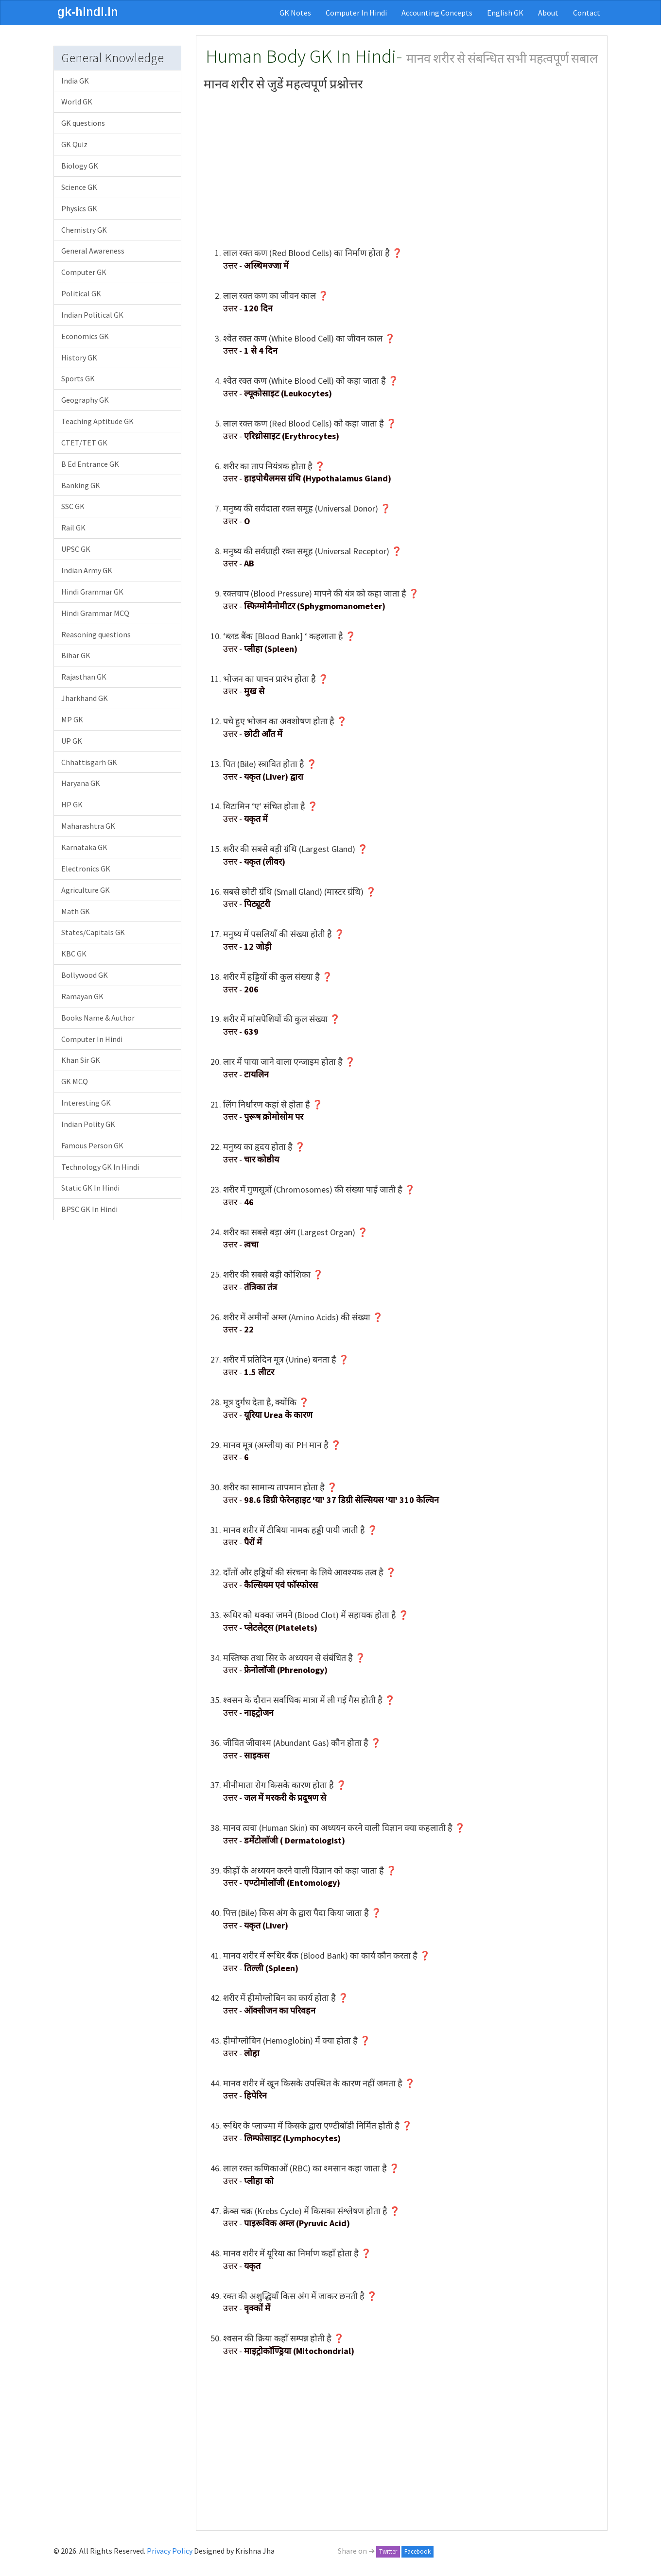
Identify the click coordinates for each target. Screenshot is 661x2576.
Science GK (79, 187)
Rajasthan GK (83, 677)
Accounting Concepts (436, 12)
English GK (505, 12)
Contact (586, 12)
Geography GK (85, 400)
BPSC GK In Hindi (89, 1209)
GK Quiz (74, 144)
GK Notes (295, 12)
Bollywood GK (84, 975)
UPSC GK (75, 549)
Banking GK (80, 485)
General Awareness (92, 251)
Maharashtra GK (88, 826)
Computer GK (83, 272)
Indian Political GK (92, 315)
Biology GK (79, 166)
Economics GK (85, 336)
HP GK (72, 804)
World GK (76, 101)
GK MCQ (74, 1081)
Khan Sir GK (80, 1060)
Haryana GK (80, 783)
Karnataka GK (84, 847)
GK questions (83, 123)
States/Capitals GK (93, 932)
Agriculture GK (85, 890)
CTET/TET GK (84, 442)
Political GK (81, 293)
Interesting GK (86, 1103)
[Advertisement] (402, 169)
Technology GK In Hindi (100, 1167)
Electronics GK (85, 868)
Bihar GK (75, 655)
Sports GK (78, 378)
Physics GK (79, 208)
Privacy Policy (169, 2551)
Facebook (417, 2551)
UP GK (71, 741)
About (548, 12)
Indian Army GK (86, 570)
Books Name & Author (98, 1018)
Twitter (388, 2551)
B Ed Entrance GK (90, 464)
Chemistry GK (84, 230)
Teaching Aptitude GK (97, 421)
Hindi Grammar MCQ (95, 613)
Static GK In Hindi (90, 1188)
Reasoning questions (96, 634)
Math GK (75, 911)
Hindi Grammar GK (92, 592)
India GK (75, 80)
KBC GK (74, 953)
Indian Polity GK (88, 1124)
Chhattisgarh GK (89, 762)
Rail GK (73, 527)
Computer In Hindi (356, 12)
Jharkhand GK (84, 698)
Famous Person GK (92, 1145)
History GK (79, 357)
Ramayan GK (82, 996)
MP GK (72, 719)
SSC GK (73, 506)
